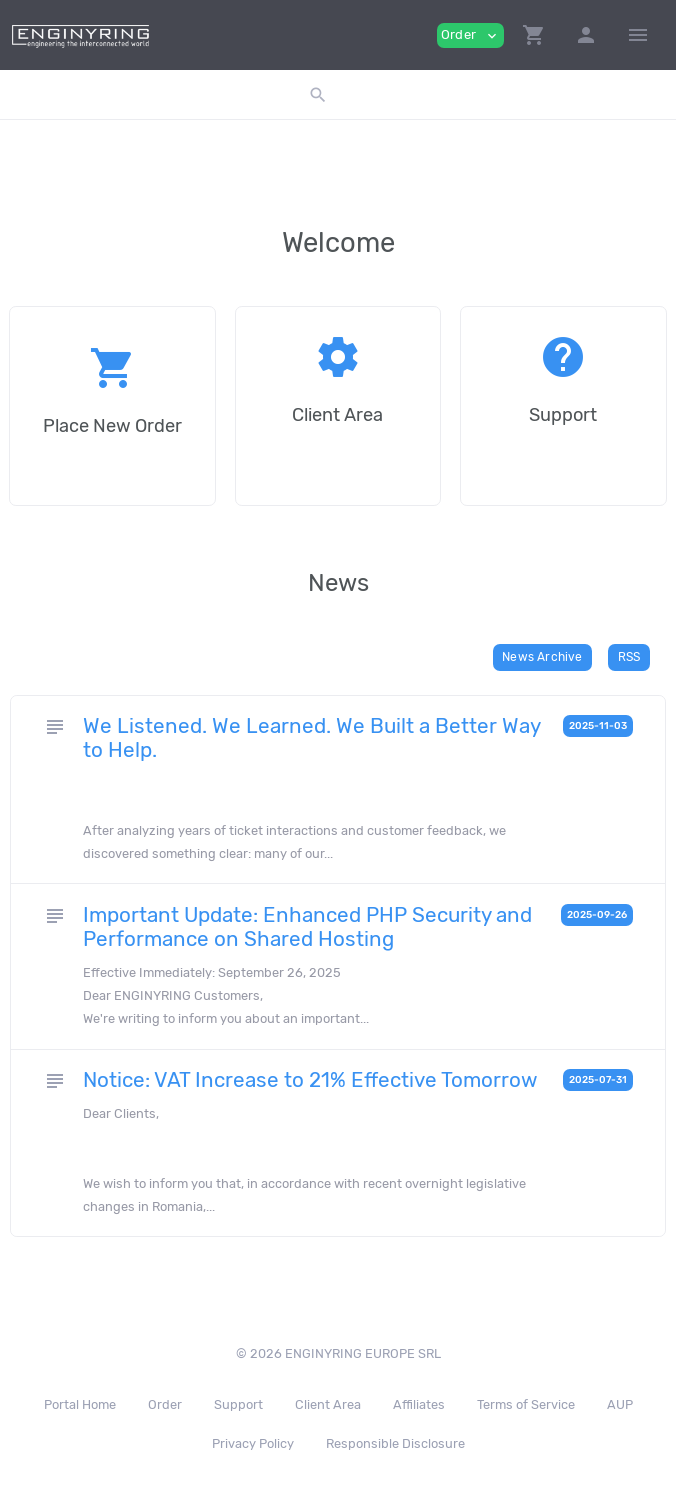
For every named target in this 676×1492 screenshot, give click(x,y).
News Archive (542, 657)
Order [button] (470, 35)
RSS (629, 657)
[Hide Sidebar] (638, 35)
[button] (534, 35)
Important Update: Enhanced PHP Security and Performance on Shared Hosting (307, 927)
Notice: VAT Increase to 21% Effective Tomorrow (310, 1080)
